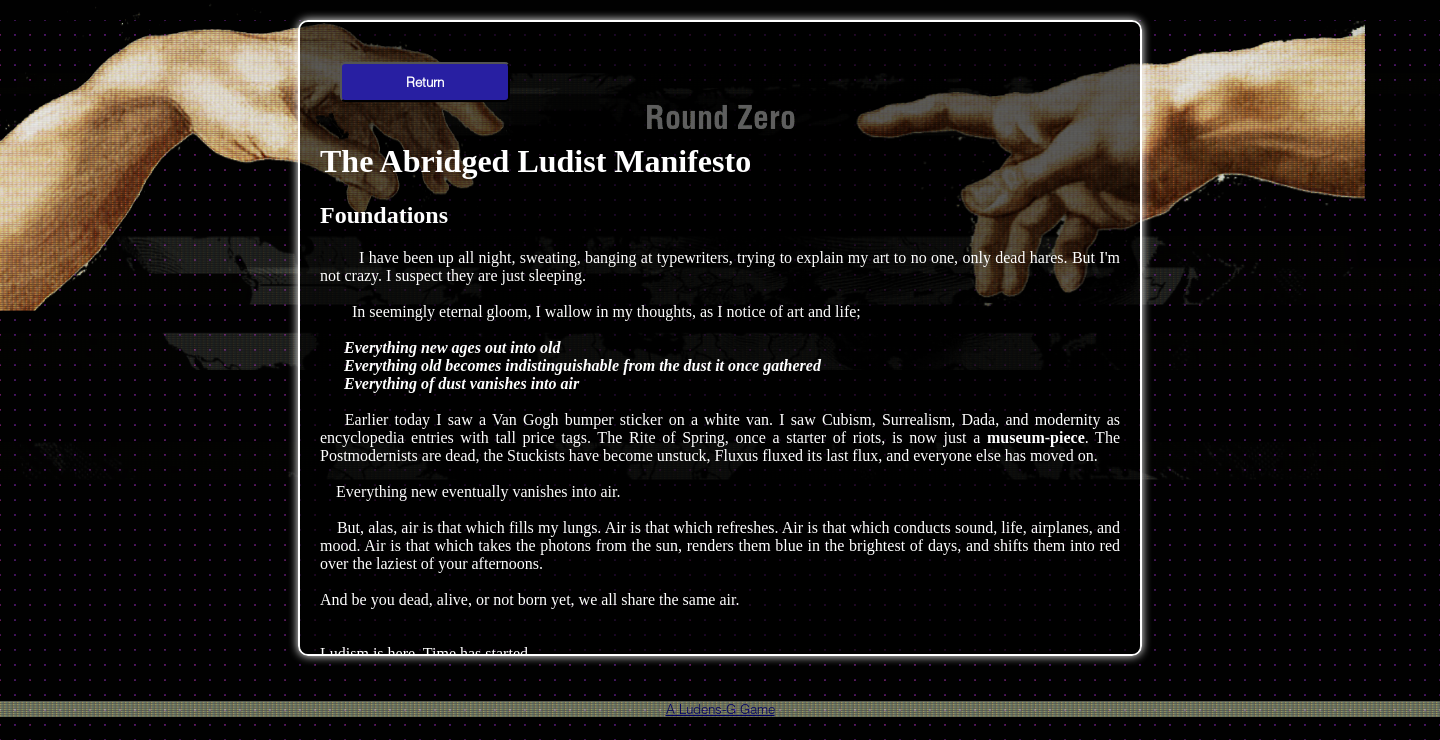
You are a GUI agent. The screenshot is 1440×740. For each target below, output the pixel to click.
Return (425, 82)
